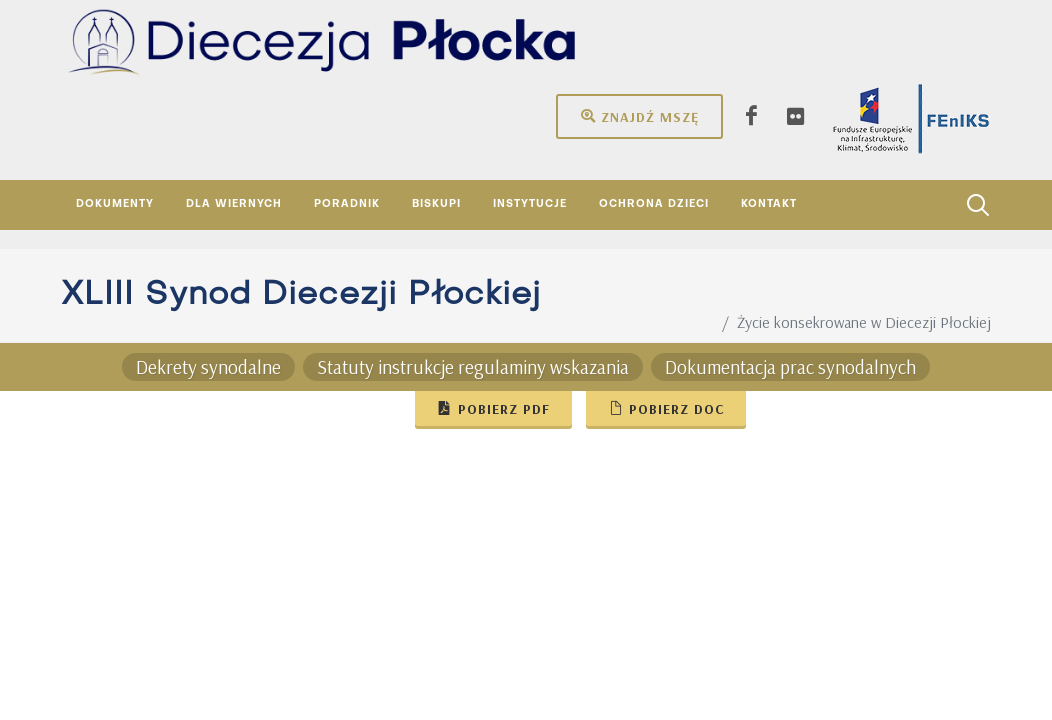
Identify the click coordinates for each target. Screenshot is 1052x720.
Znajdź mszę (639, 116)
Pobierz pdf (493, 408)
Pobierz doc (666, 408)
